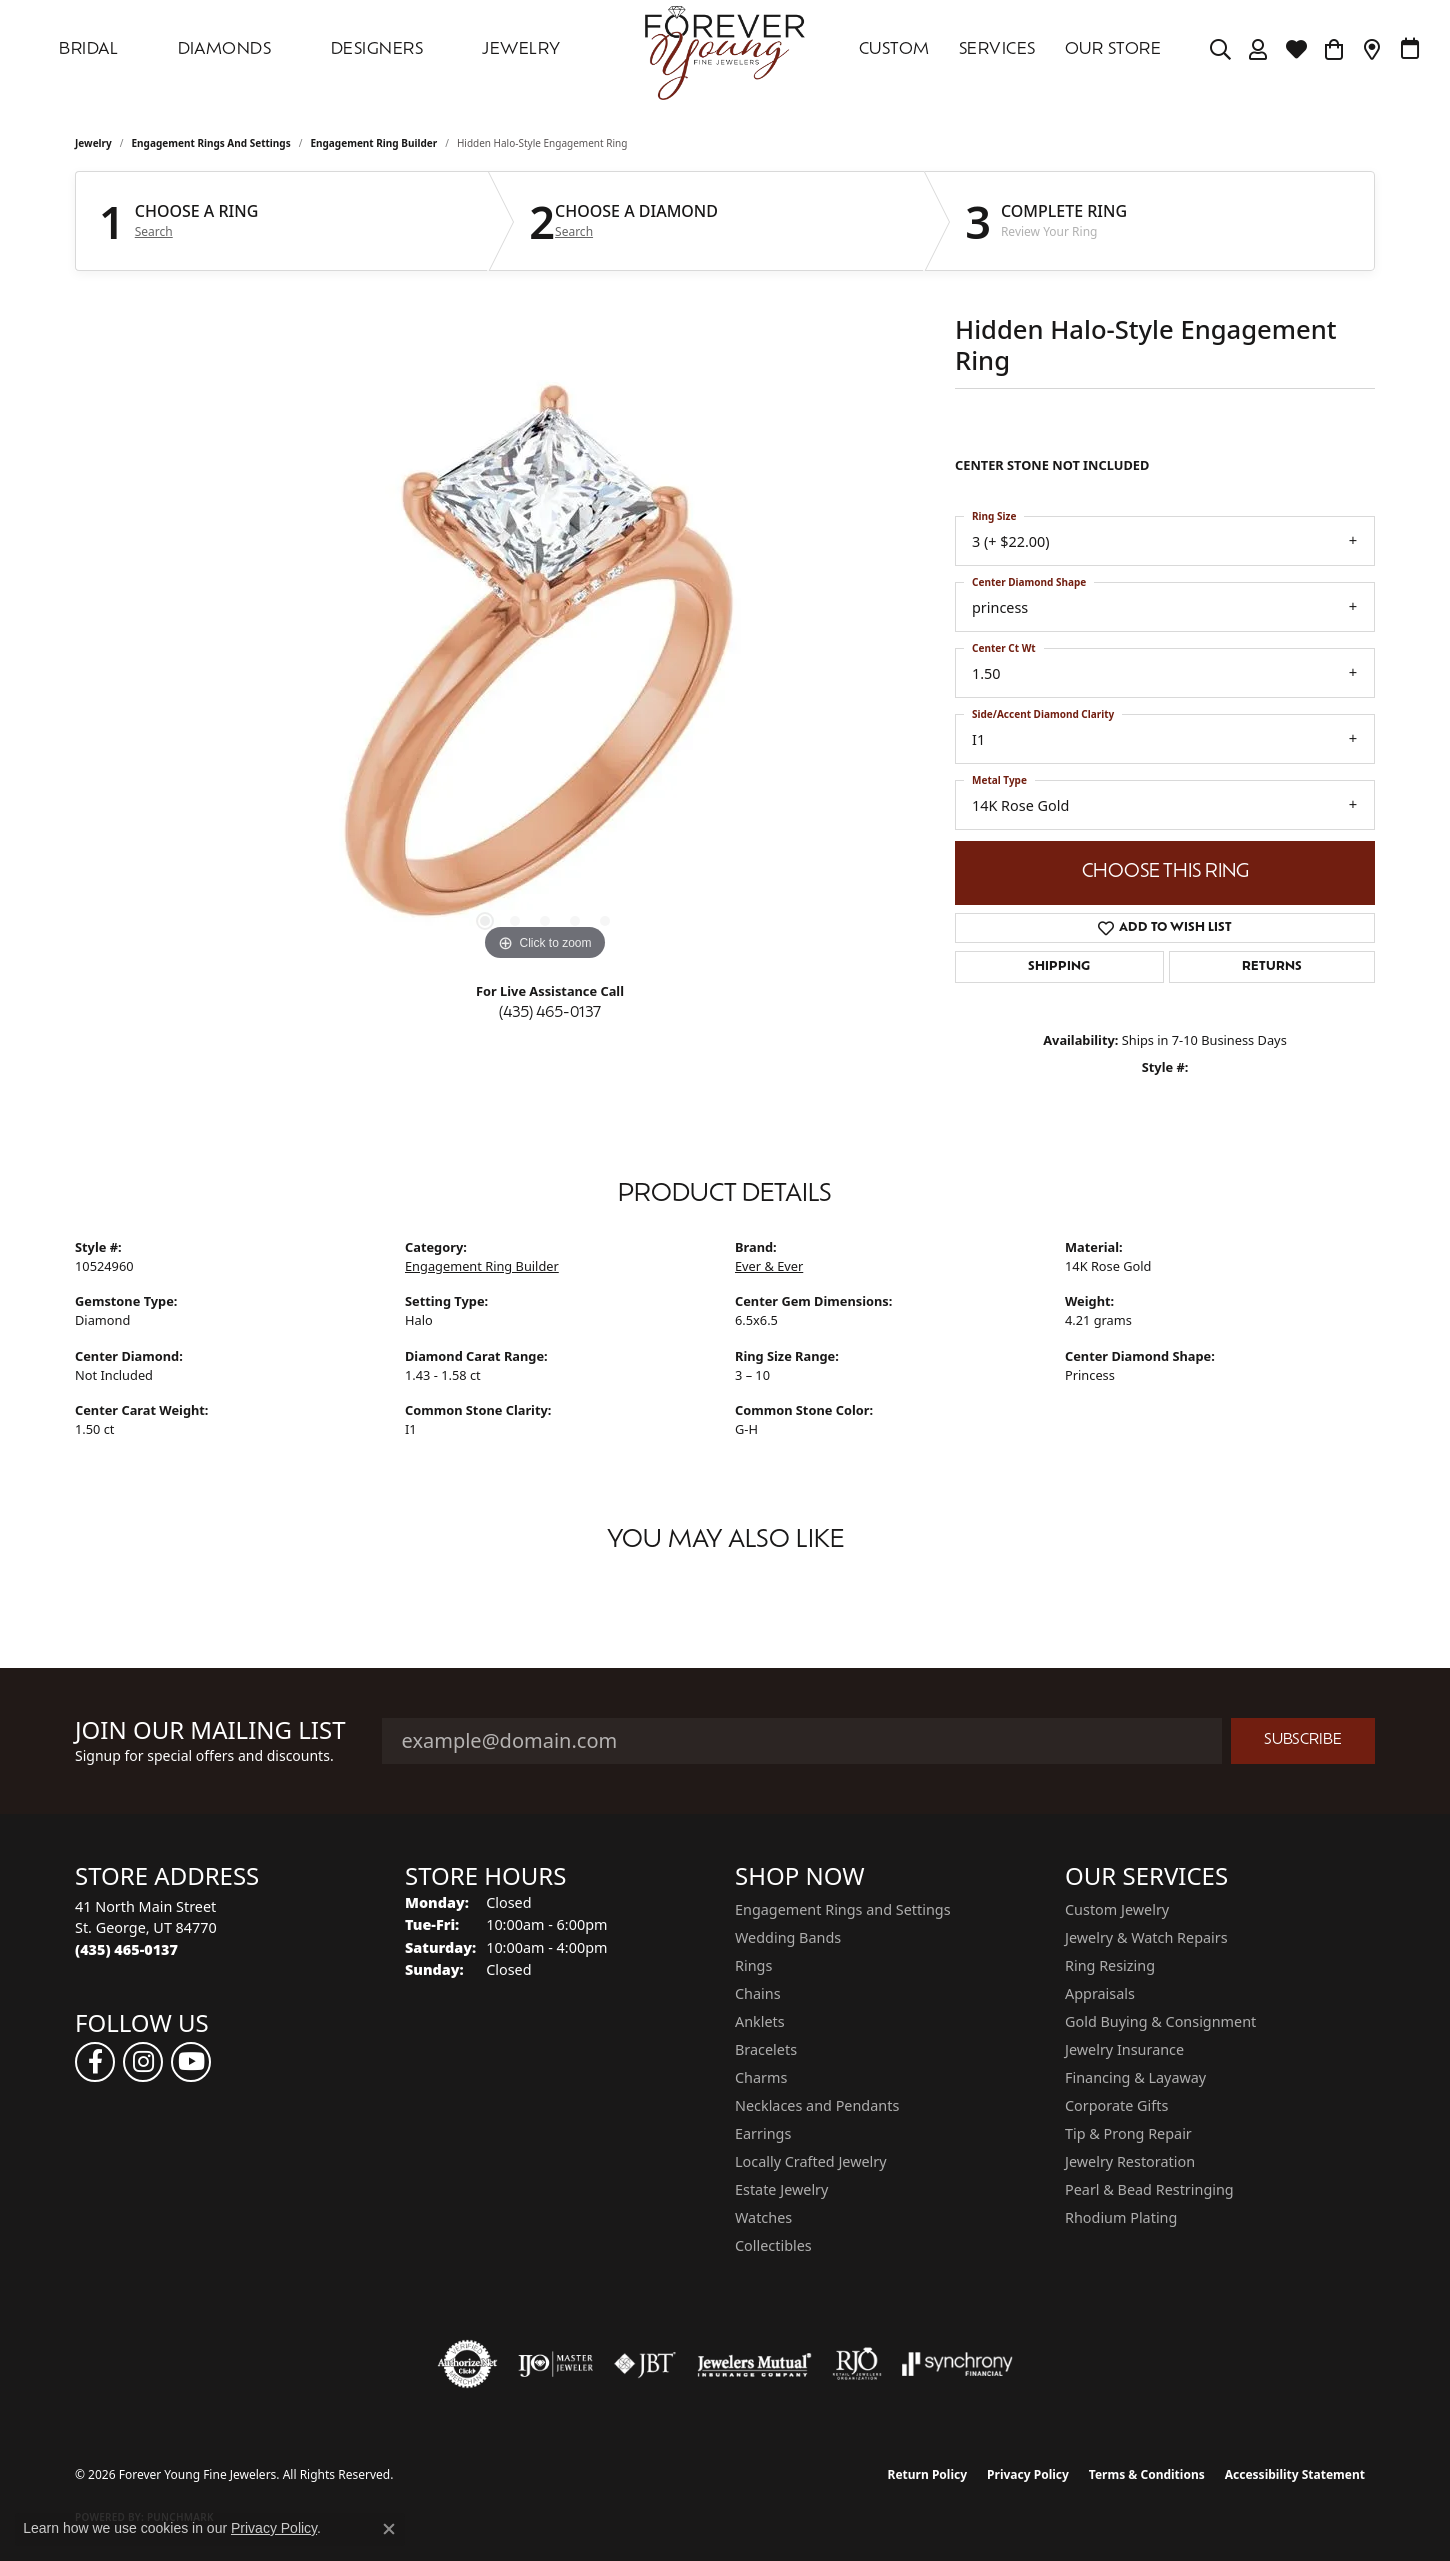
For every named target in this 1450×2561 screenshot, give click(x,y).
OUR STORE (1113, 50)
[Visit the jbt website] (645, 2364)
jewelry (93, 143)
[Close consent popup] (389, 2529)
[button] (1220, 50)
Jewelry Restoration (1130, 2161)
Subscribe (1303, 1740)
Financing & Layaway (1135, 2077)
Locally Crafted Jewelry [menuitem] (811, 2161)
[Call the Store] (126, 1949)
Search (154, 232)
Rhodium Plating (1121, 2217)
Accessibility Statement (1295, 2474)
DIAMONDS (225, 50)
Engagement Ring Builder (373, 143)
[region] (545, 666)
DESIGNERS (377, 50)
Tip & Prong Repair (1128, 2133)
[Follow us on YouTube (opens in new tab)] (191, 2062)
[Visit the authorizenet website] (468, 2364)
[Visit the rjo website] (857, 2364)
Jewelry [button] (521, 50)
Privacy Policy (1028, 2474)
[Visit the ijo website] (555, 2364)
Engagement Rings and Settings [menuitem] (843, 1909)
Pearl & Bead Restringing (1149, 2189)
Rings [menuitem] (753, 1965)
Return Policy (928, 2474)
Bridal (88, 50)
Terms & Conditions (1147, 2474)
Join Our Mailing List (210, 1730)
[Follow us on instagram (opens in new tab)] (143, 2062)
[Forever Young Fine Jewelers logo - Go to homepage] (725, 50)
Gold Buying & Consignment (1160, 2021)
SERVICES (997, 50)
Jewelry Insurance (1124, 2049)
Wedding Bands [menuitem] (788, 1937)
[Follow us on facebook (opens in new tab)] (95, 2062)
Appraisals (1100, 1993)
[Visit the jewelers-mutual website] (754, 2364)
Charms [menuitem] (761, 2077)
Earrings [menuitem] (763, 2133)
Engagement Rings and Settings (211, 143)
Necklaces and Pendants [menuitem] (817, 2105)
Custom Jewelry (1117, 1909)
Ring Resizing (1110, 1965)
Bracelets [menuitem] (766, 2049)
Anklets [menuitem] (760, 2021)
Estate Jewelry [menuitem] (781, 2189)
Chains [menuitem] (758, 1993)
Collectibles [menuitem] (773, 2245)
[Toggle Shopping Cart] (1334, 50)
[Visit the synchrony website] (957, 2364)
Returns (1272, 967)
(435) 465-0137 (550, 1013)
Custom (894, 50)
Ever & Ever (769, 1266)
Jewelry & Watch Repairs (1146, 1937)
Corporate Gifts (1116, 2105)
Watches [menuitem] (763, 2217)
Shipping (1059, 967)
